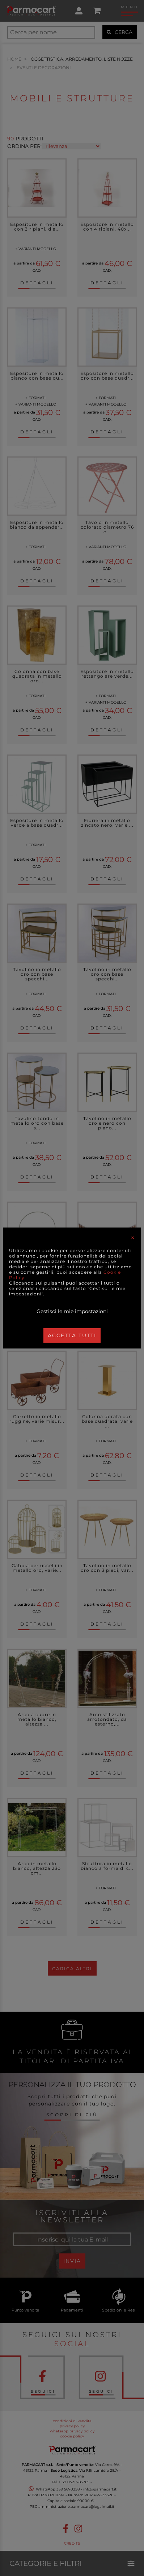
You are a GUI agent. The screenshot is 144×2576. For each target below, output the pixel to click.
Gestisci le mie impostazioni (72, 1311)
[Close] (133, 1238)
